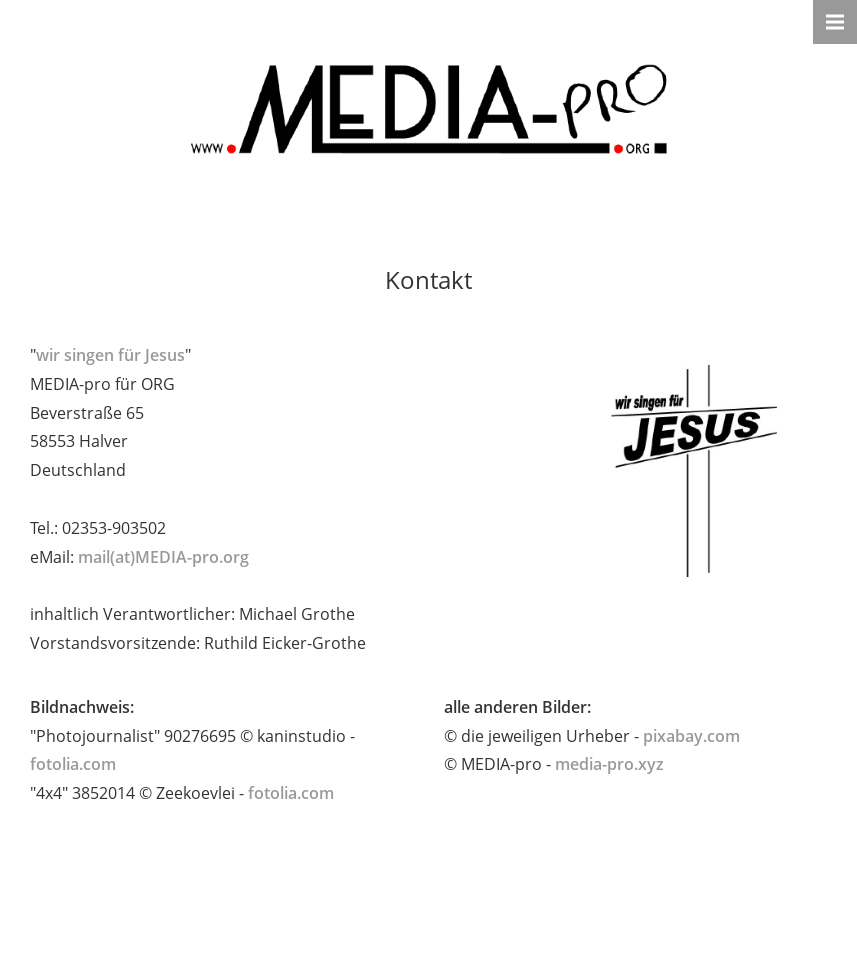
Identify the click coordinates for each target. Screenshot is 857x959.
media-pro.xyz (609, 764)
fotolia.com (73, 764)
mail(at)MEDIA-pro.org (163, 557)
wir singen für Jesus (110, 355)
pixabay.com (691, 736)
